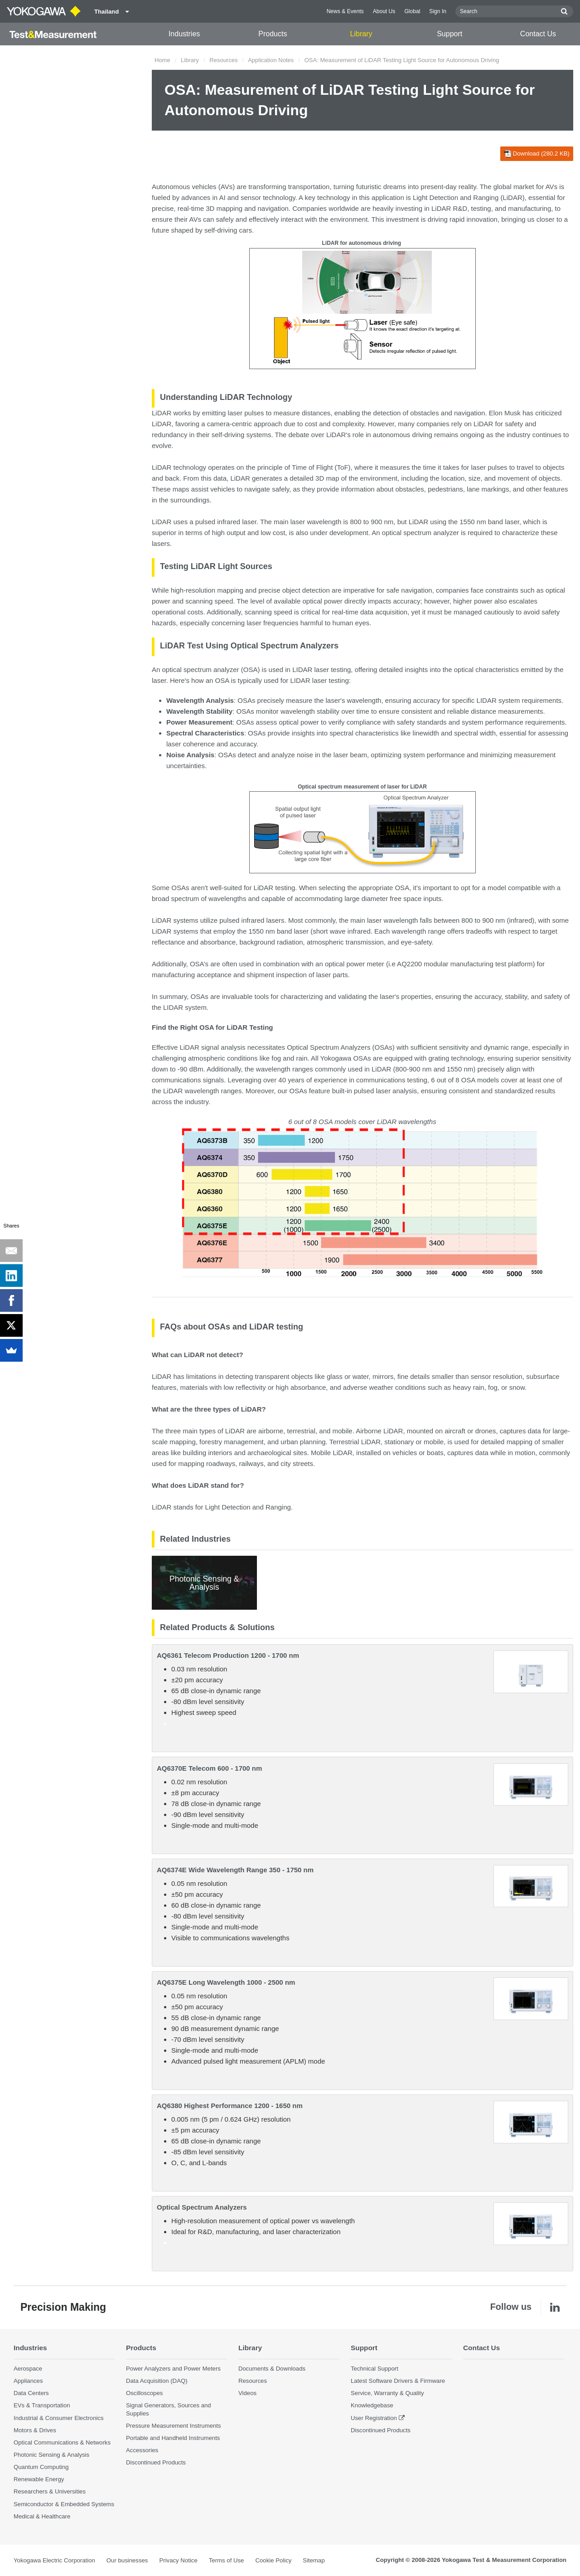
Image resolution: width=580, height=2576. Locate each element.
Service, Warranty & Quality (387, 2393)
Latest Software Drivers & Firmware (398, 2380)
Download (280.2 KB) (537, 153)
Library (361, 34)
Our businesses (127, 2560)
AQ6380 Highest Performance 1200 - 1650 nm (230, 2105)
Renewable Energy (39, 2479)
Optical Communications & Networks (62, 2442)
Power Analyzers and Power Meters (173, 2368)
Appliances (28, 2380)
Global (412, 11)
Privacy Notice (178, 2560)
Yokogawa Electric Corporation (54, 2560)
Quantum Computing (41, 2467)
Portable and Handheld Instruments (173, 2438)
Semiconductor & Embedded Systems (64, 2504)
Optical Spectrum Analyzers (202, 2207)
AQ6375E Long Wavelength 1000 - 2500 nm (226, 1982)
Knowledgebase (372, 2405)
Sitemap (313, 2560)
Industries (184, 34)
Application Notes (271, 60)
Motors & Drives (35, 2430)
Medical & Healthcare (42, 2516)
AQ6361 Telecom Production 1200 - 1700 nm (228, 1655)
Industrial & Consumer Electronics (59, 2418)
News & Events (345, 11)
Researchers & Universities (50, 2491)
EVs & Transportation (42, 2405)
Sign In (437, 11)
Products (272, 34)
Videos (247, 2393)
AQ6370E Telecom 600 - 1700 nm (209, 1768)
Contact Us (538, 34)
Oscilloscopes (144, 2393)
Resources (223, 60)
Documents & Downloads (271, 2368)
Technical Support (374, 2368)
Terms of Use (226, 2560)
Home (162, 60)
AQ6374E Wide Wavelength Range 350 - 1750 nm (235, 1870)
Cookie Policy (273, 2560)
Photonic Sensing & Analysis (51, 2454)
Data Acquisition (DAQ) (157, 2380)
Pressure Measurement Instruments (173, 2425)
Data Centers (31, 2393)
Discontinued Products (156, 2462)
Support (449, 34)
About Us (384, 11)
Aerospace (28, 2368)
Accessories (142, 2450)
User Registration (374, 2418)
